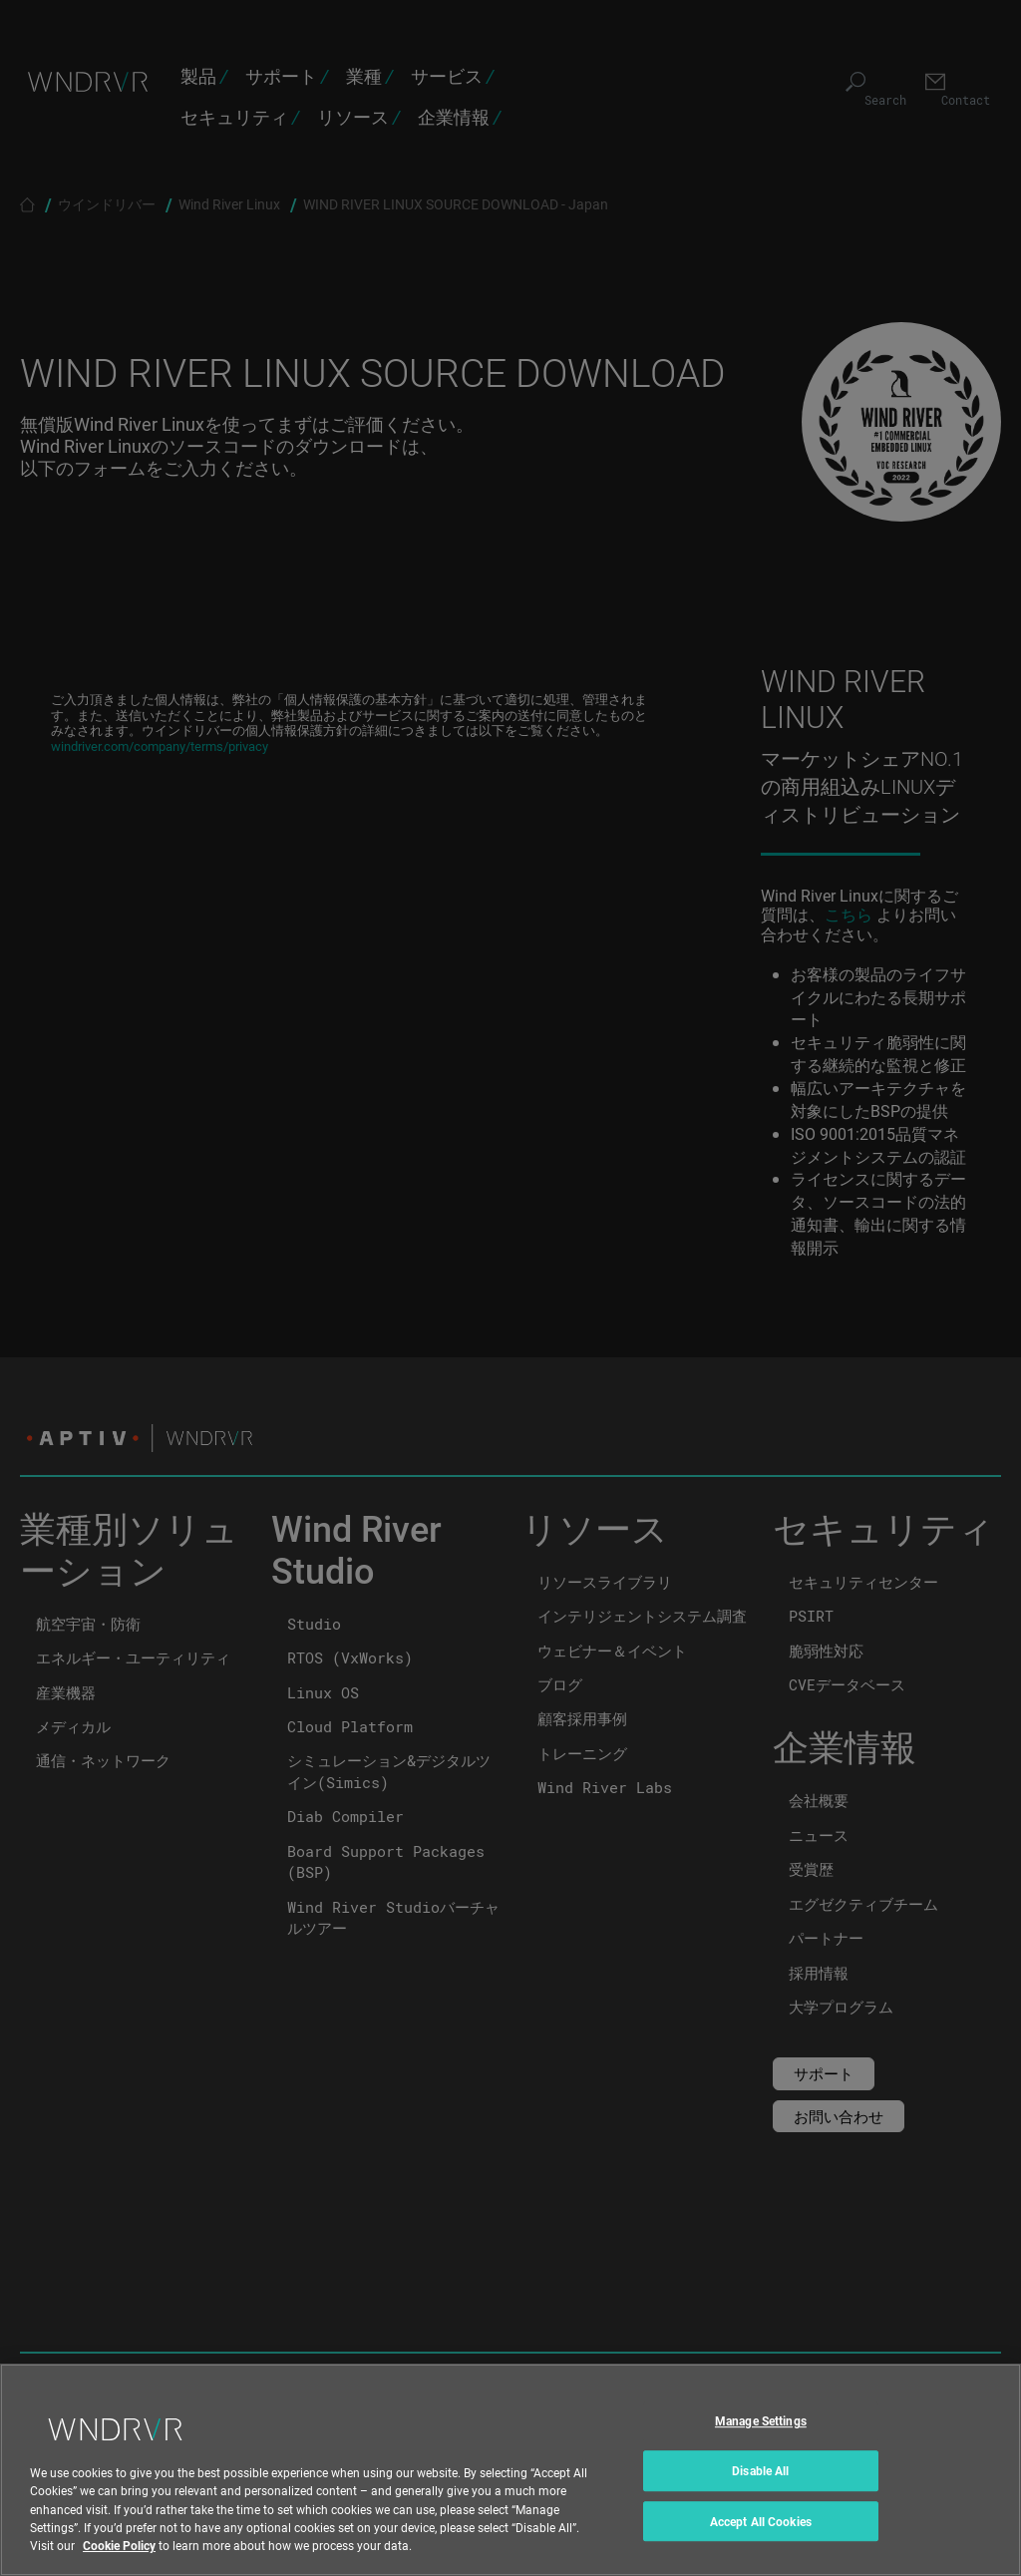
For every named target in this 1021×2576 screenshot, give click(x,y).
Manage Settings (761, 2452)
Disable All (760, 2501)
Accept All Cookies (761, 2552)
